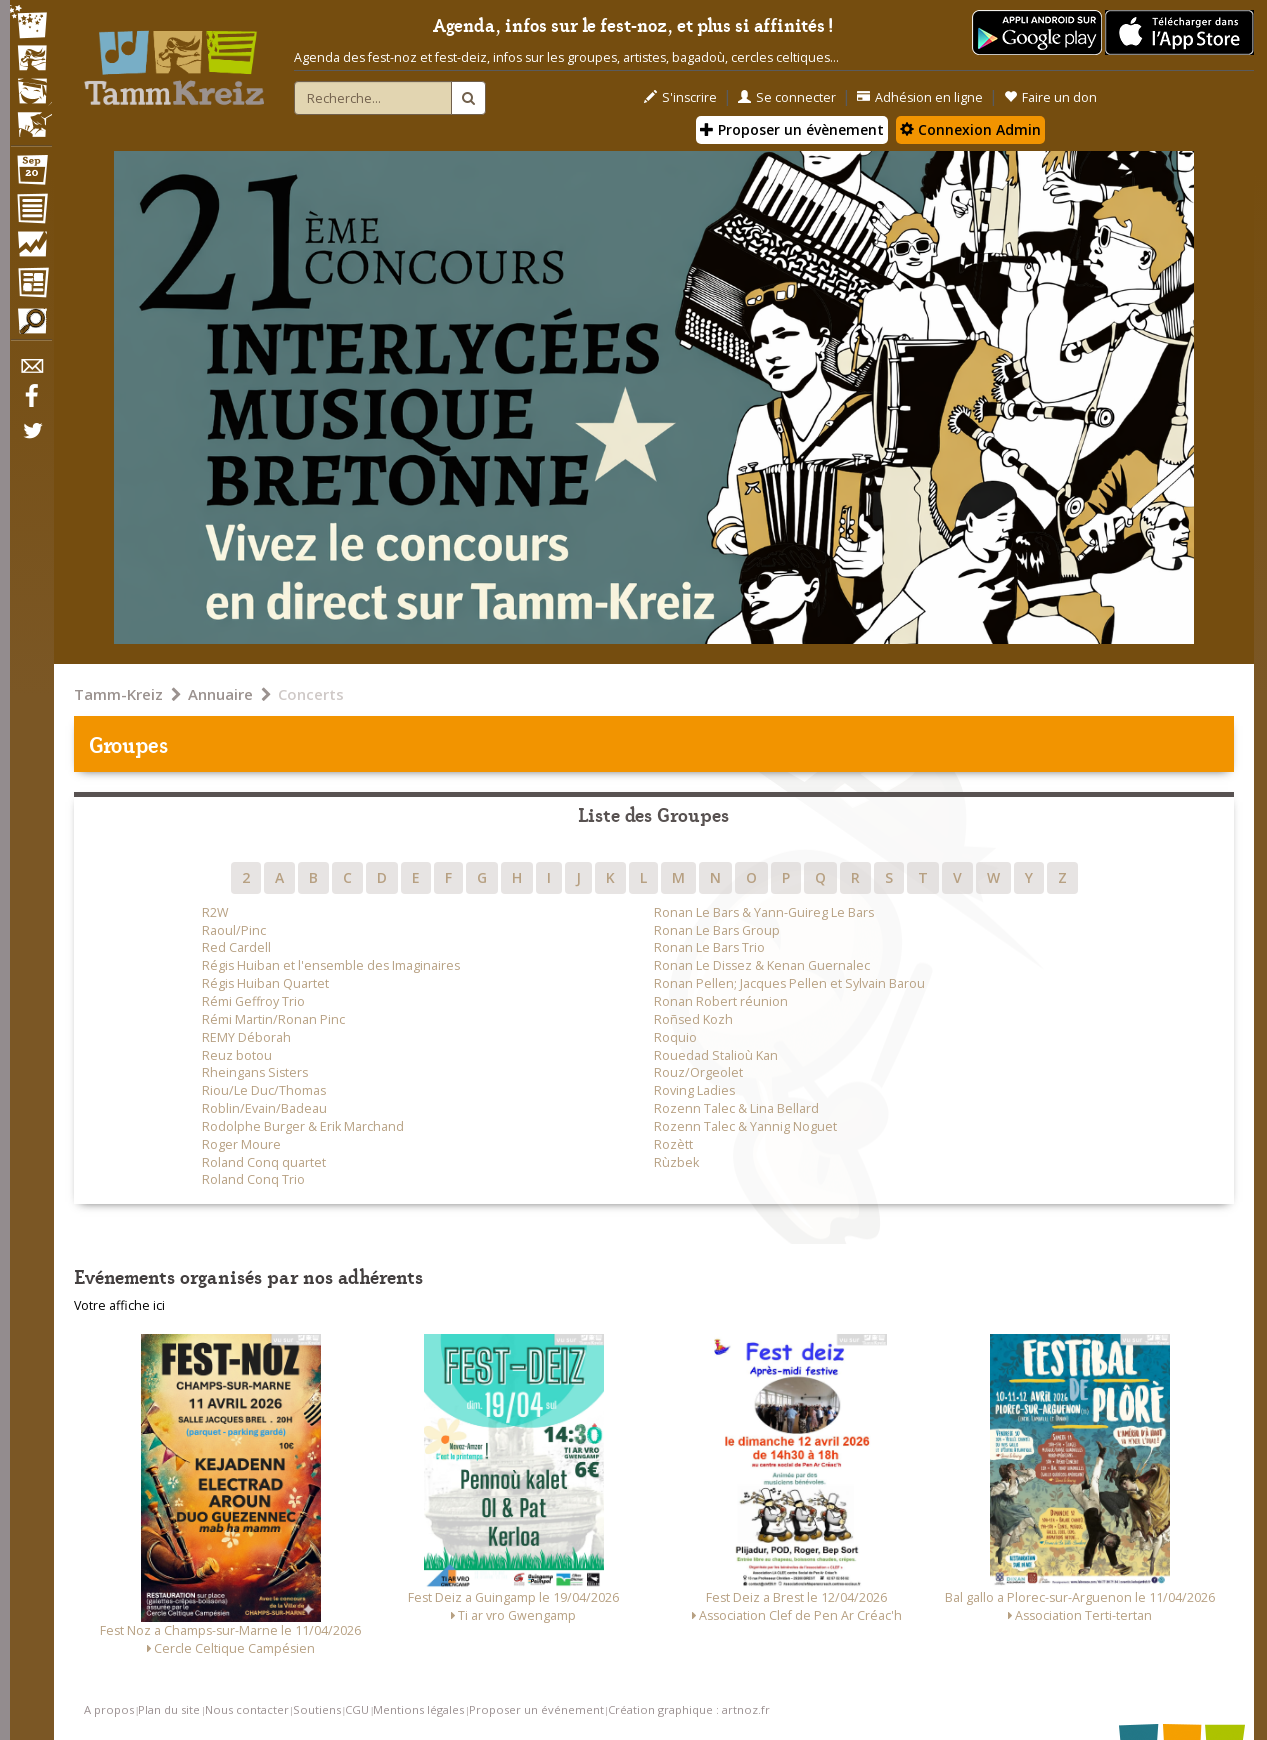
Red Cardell (236, 947)
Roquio (675, 1037)
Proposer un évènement (792, 129)
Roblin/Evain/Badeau (264, 1108)
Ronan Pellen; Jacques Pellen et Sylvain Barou (789, 983)
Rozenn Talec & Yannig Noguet (745, 1126)
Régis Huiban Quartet (265, 983)
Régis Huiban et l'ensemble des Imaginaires (331, 965)
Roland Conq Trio (253, 1179)
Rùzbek (676, 1162)
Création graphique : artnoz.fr (689, 1709)
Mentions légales (418, 1709)
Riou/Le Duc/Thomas (264, 1090)
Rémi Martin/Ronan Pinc (273, 1019)
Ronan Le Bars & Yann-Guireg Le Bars (764, 912)
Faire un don (1050, 97)
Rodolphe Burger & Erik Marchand (303, 1126)
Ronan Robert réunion (721, 1001)
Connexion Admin (970, 129)
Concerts (311, 694)
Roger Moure (241, 1144)
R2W (215, 912)
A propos (109, 1709)
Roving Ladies (694, 1090)
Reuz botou (237, 1055)
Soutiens (317, 1709)
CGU (357, 1709)
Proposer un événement (536, 1709)
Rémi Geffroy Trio (253, 1001)
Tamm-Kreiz (118, 694)
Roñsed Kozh (693, 1019)
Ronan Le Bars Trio (709, 947)
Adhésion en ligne (920, 97)
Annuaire (220, 694)
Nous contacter (247, 1709)
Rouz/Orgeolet (698, 1072)
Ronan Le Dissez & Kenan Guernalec (762, 965)
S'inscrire (680, 97)
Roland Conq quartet (264, 1162)
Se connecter (787, 97)
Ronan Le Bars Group (717, 930)
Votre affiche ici (119, 1305)
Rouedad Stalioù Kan (716, 1055)
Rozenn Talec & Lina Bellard (736, 1108)
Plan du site (169, 1709)
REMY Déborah (246, 1037)
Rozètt (673, 1144)
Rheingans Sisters (255, 1072)
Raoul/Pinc (234, 930)
